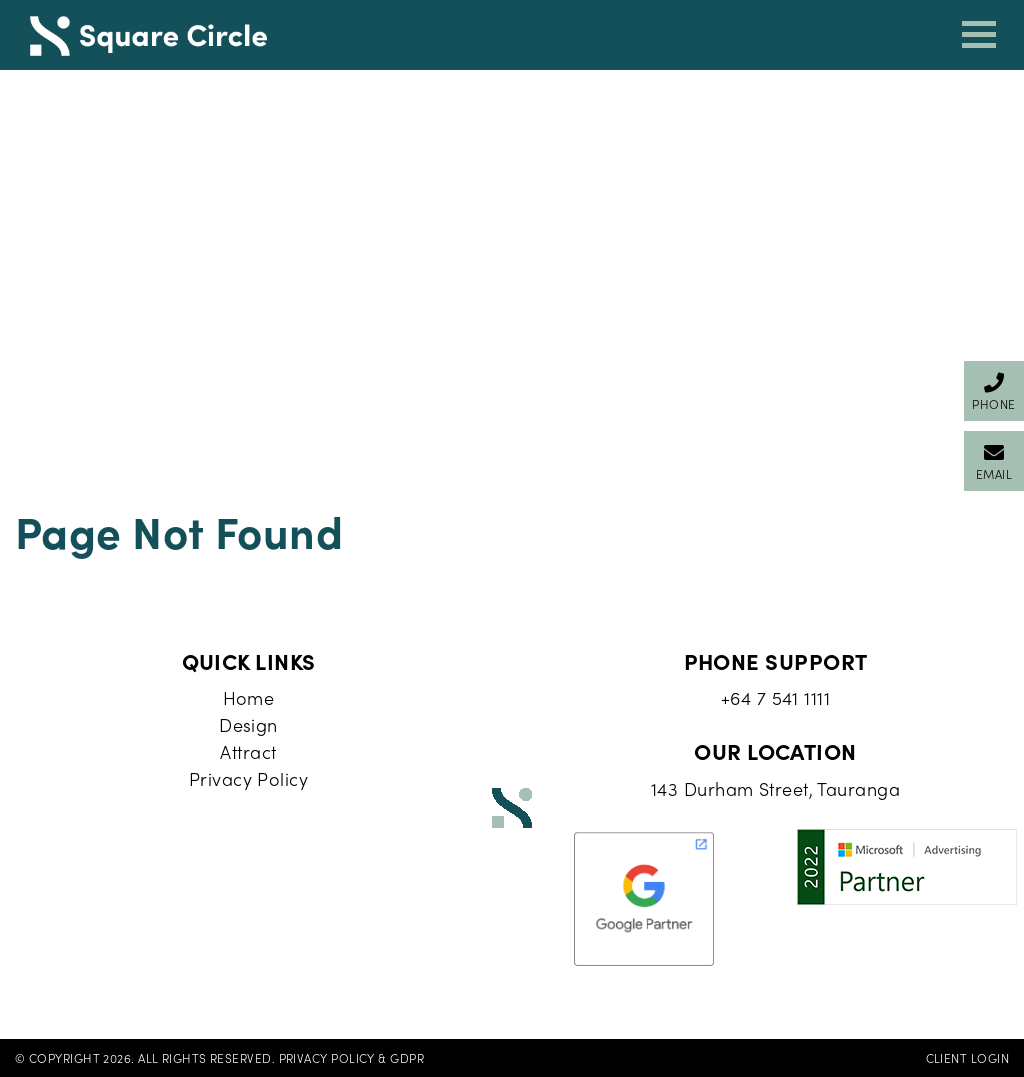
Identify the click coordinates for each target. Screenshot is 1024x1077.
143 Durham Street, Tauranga (775, 788)
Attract (248, 751)
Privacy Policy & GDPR (351, 1058)
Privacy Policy (248, 778)
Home (249, 697)
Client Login (967, 1058)
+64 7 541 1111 (775, 697)
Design (248, 724)
